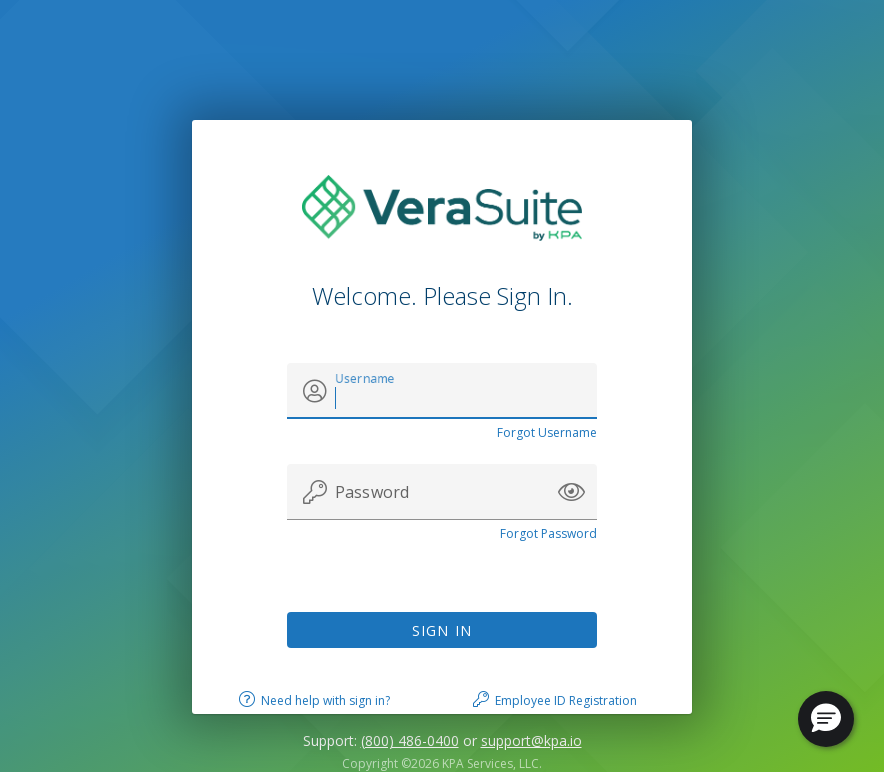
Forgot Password (548, 533)
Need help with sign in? (325, 700)
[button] (571, 492)
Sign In (442, 630)
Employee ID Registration (566, 700)
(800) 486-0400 (410, 740)
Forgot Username (547, 432)
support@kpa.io (531, 740)
